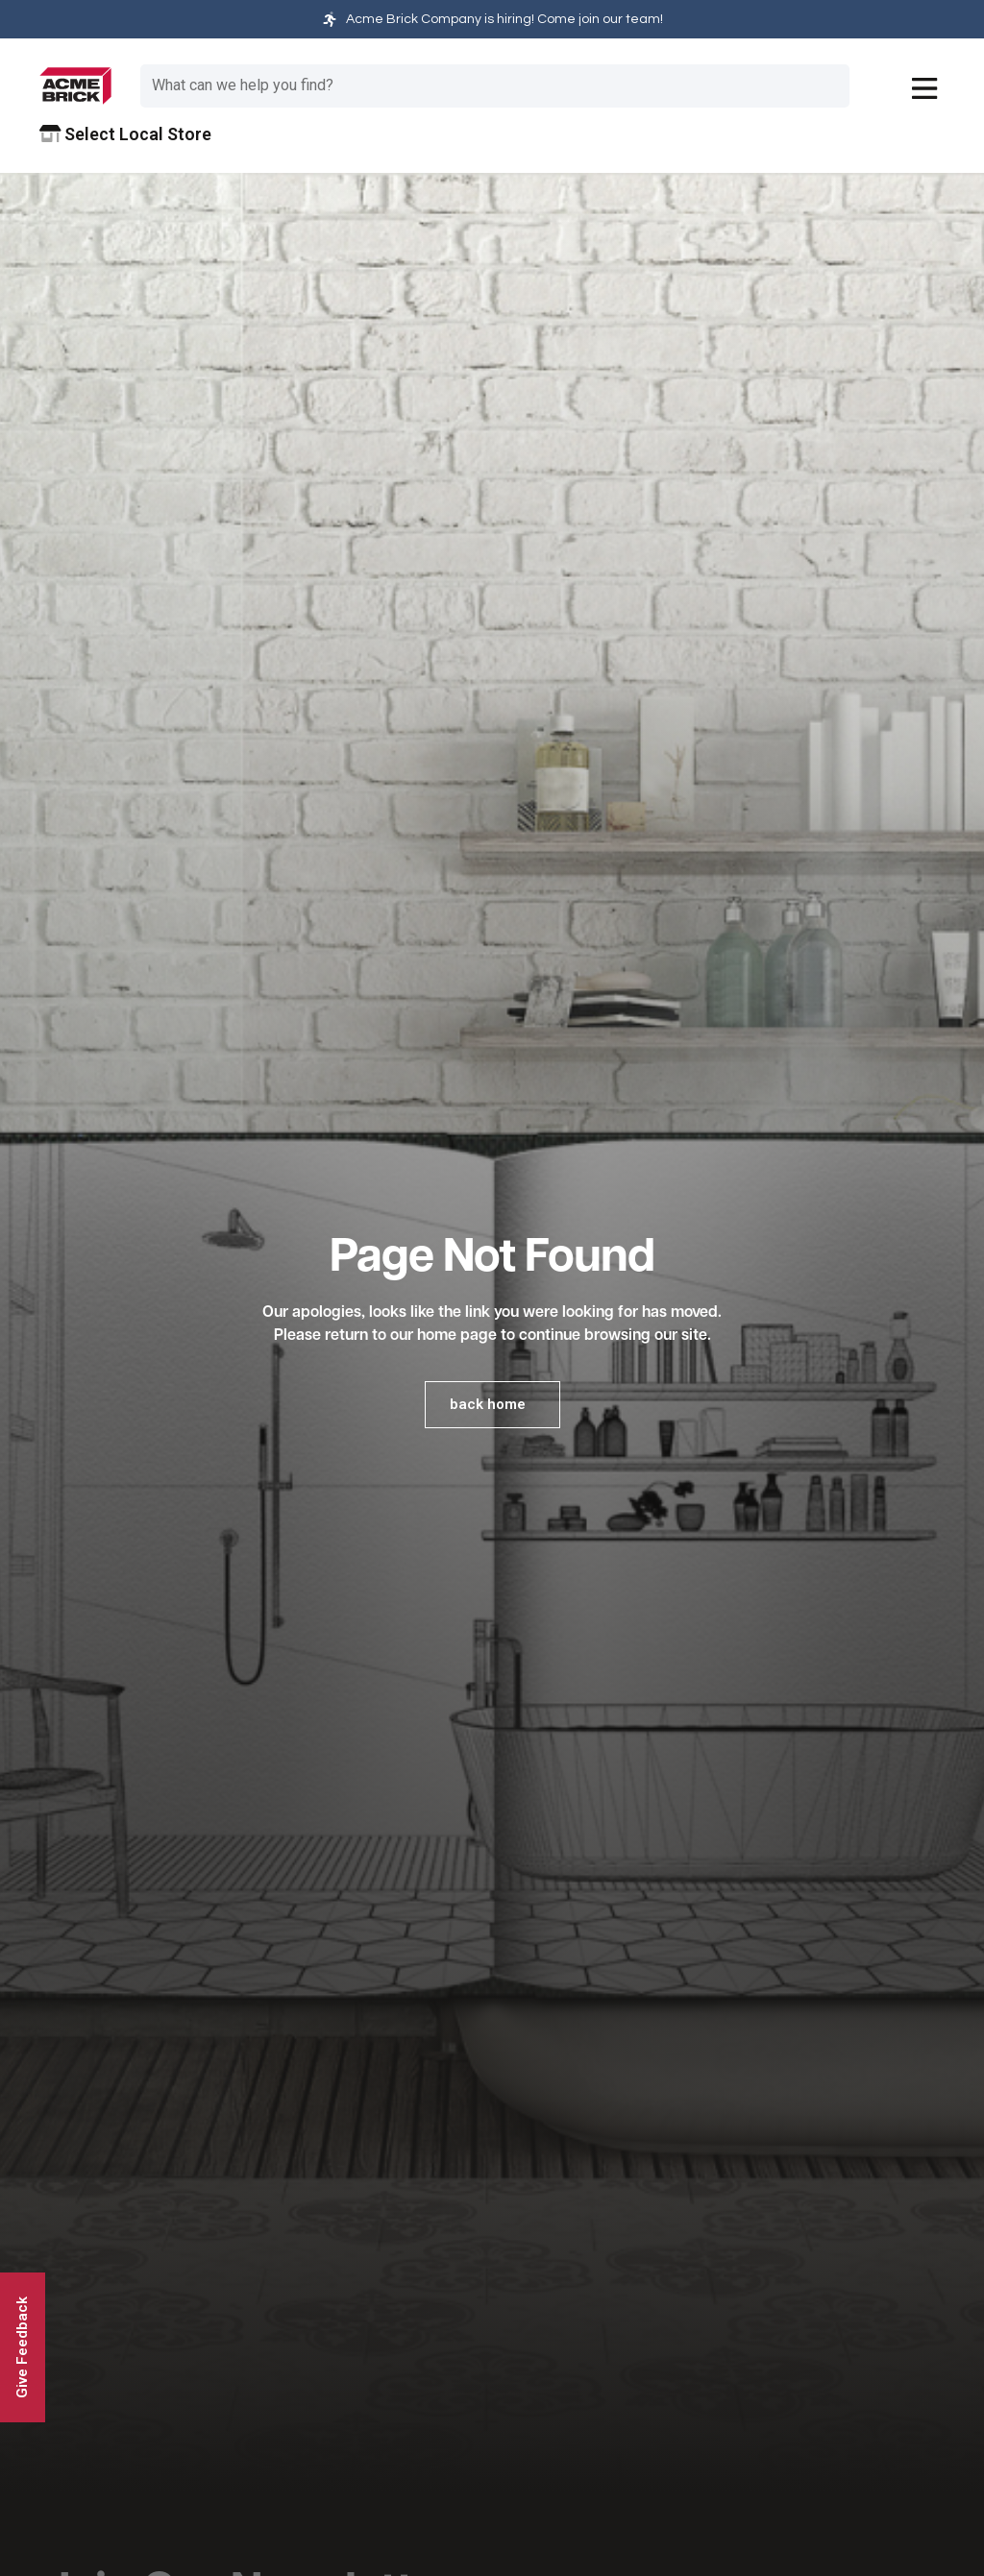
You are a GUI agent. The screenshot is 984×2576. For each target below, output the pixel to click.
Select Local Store (125, 134)
